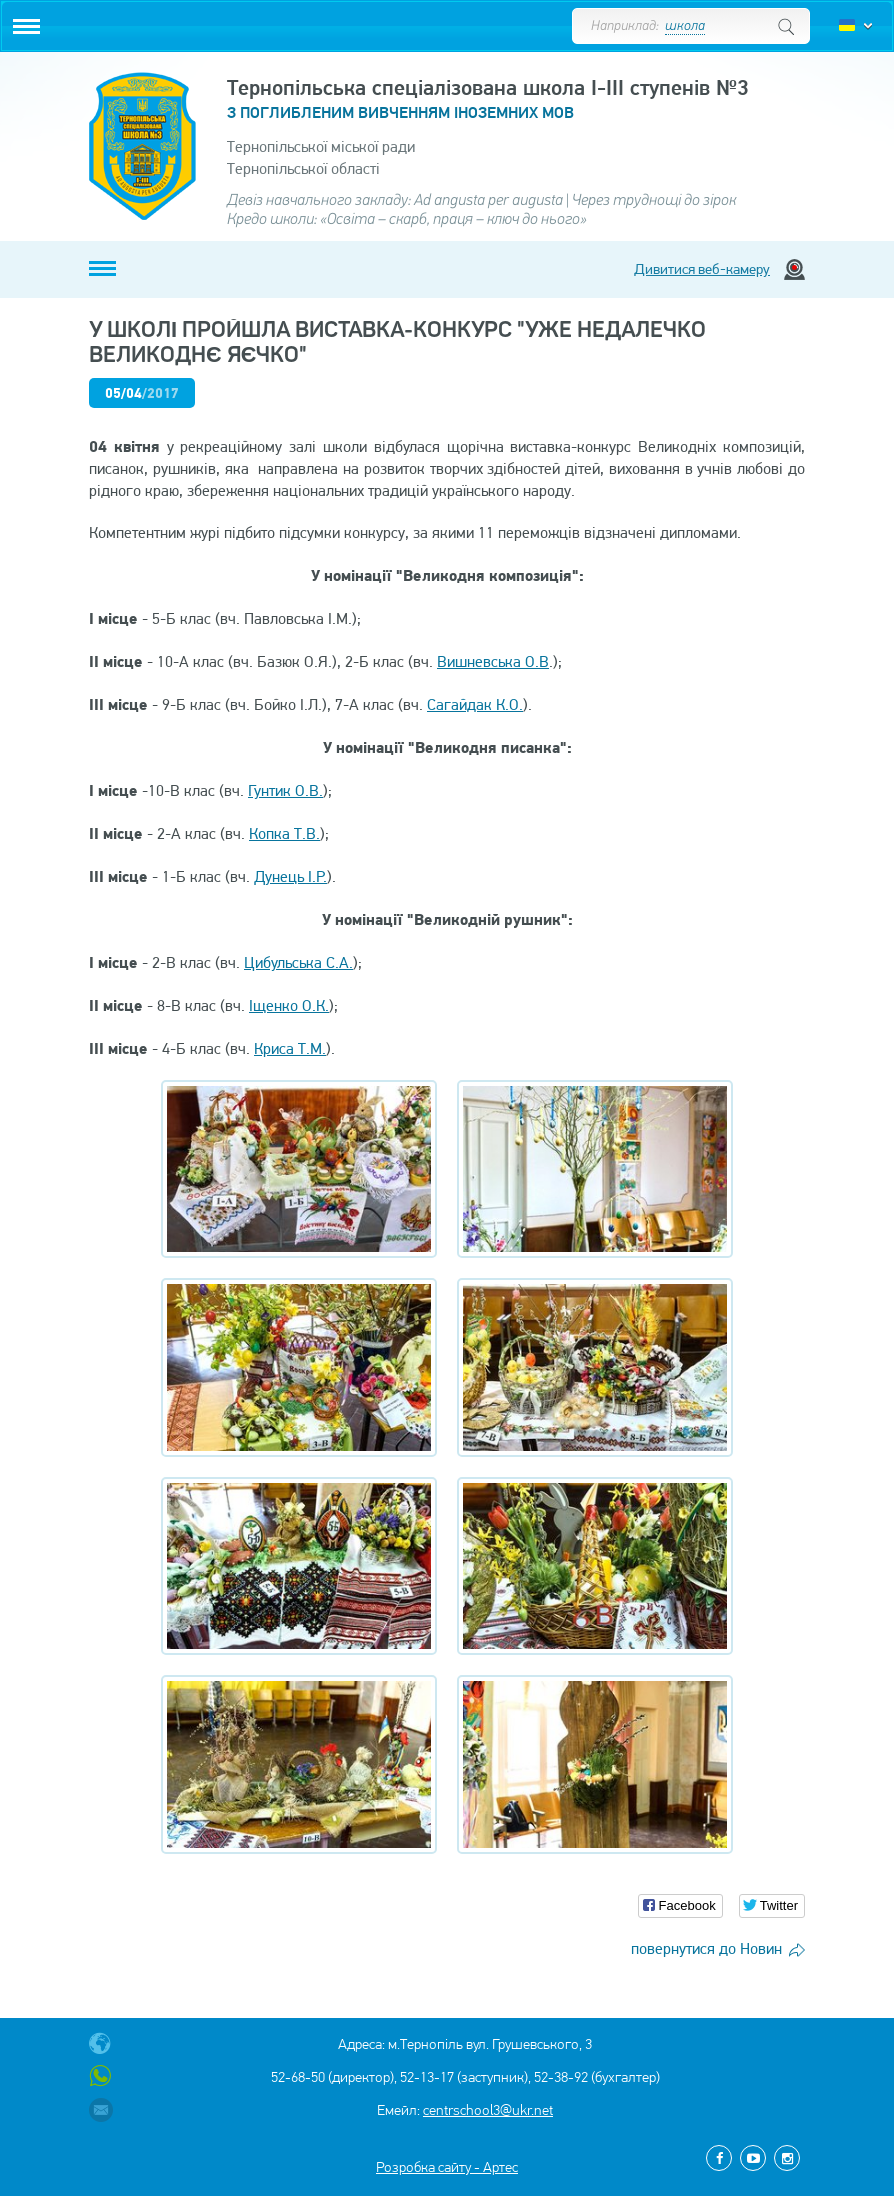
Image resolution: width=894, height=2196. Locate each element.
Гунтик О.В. (285, 790)
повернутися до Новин (706, 1948)
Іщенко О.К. (289, 1005)
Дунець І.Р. (290, 876)
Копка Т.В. (284, 833)
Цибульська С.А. (298, 962)
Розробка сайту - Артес (447, 2167)
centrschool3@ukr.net (488, 2110)
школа (685, 26)
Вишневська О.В (493, 661)
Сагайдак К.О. (475, 704)
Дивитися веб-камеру (702, 269)
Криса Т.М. (290, 1048)
